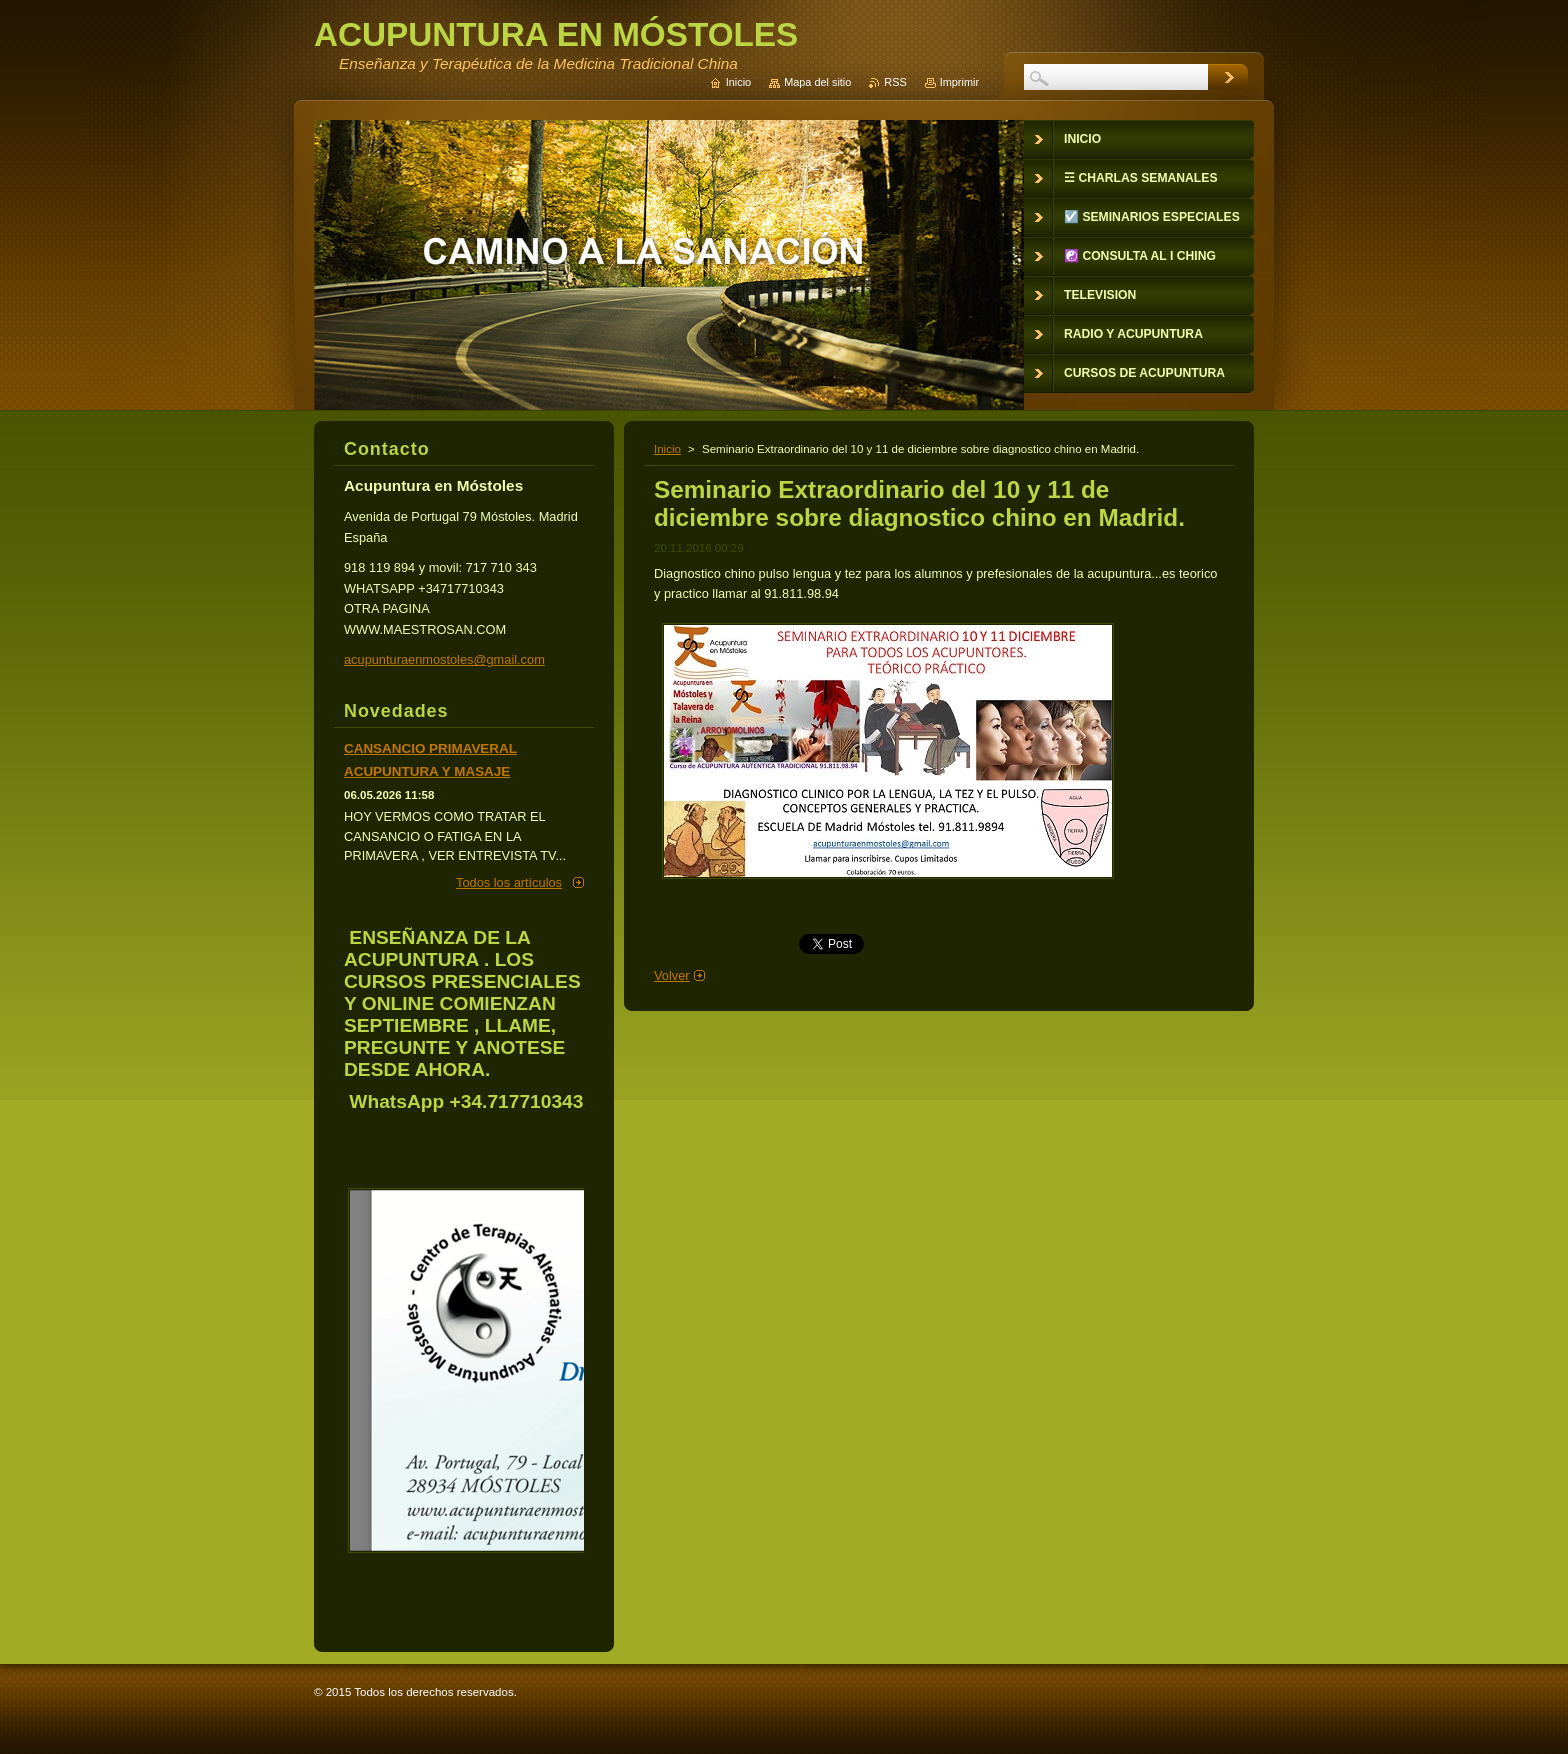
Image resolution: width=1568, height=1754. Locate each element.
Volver (672, 975)
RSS (895, 82)
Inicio (667, 449)
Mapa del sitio (817, 82)
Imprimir (959, 82)
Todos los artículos (509, 882)
